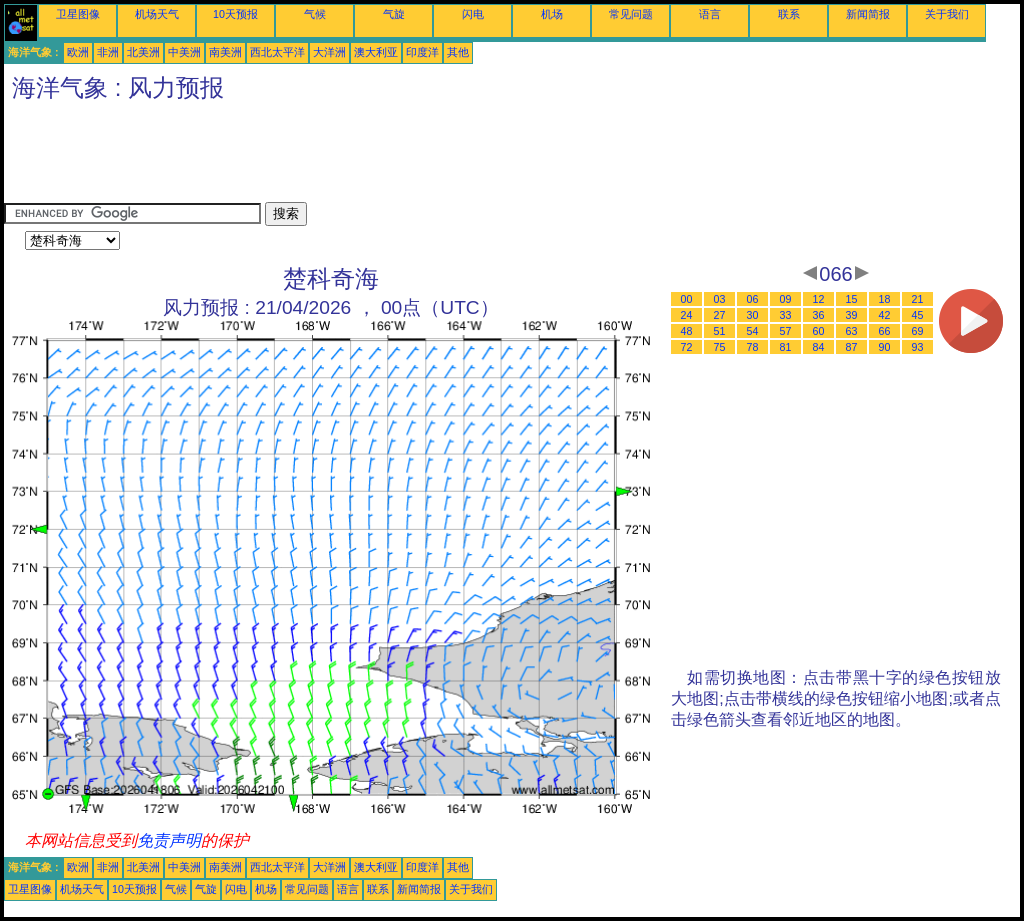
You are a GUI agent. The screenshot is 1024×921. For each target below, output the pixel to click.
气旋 (394, 14)
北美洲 (143, 52)
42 (885, 315)
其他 (458, 52)
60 (819, 331)
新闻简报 (868, 14)
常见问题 (631, 14)
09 (786, 299)
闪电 (473, 14)
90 (885, 347)
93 (918, 347)
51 (720, 331)
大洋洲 (329, 52)
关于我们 (947, 14)
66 (885, 331)
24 (687, 315)
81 (786, 347)
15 (852, 299)
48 (687, 331)
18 (885, 299)
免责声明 (169, 840)
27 (720, 315)
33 (786, 315)
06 (753, 299)
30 (753, 315)
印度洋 (422, 52)
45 (918, 315)
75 (720, 347)
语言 (710, 14)
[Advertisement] (368, 157)
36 (819, 315)
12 (819, 299)
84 (819, 347)
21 (918, 299)
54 (753, 331)
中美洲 (184, 52)
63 (852, 331)
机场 (552, 14)
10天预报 (235, 14)
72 (687, 347)
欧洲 (78, 52)
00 (687, 299)
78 (753, 347)
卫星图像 (78, 14)
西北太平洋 (277, 52)
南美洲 (225, 52)
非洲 (108, 52)
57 (786, 331)
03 (720, 299)
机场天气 (157, 14)
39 (852, 315)
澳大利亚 (376, 52)
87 (852, 347)
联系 (789, 14)
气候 (315, 14)
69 (918, 331)
